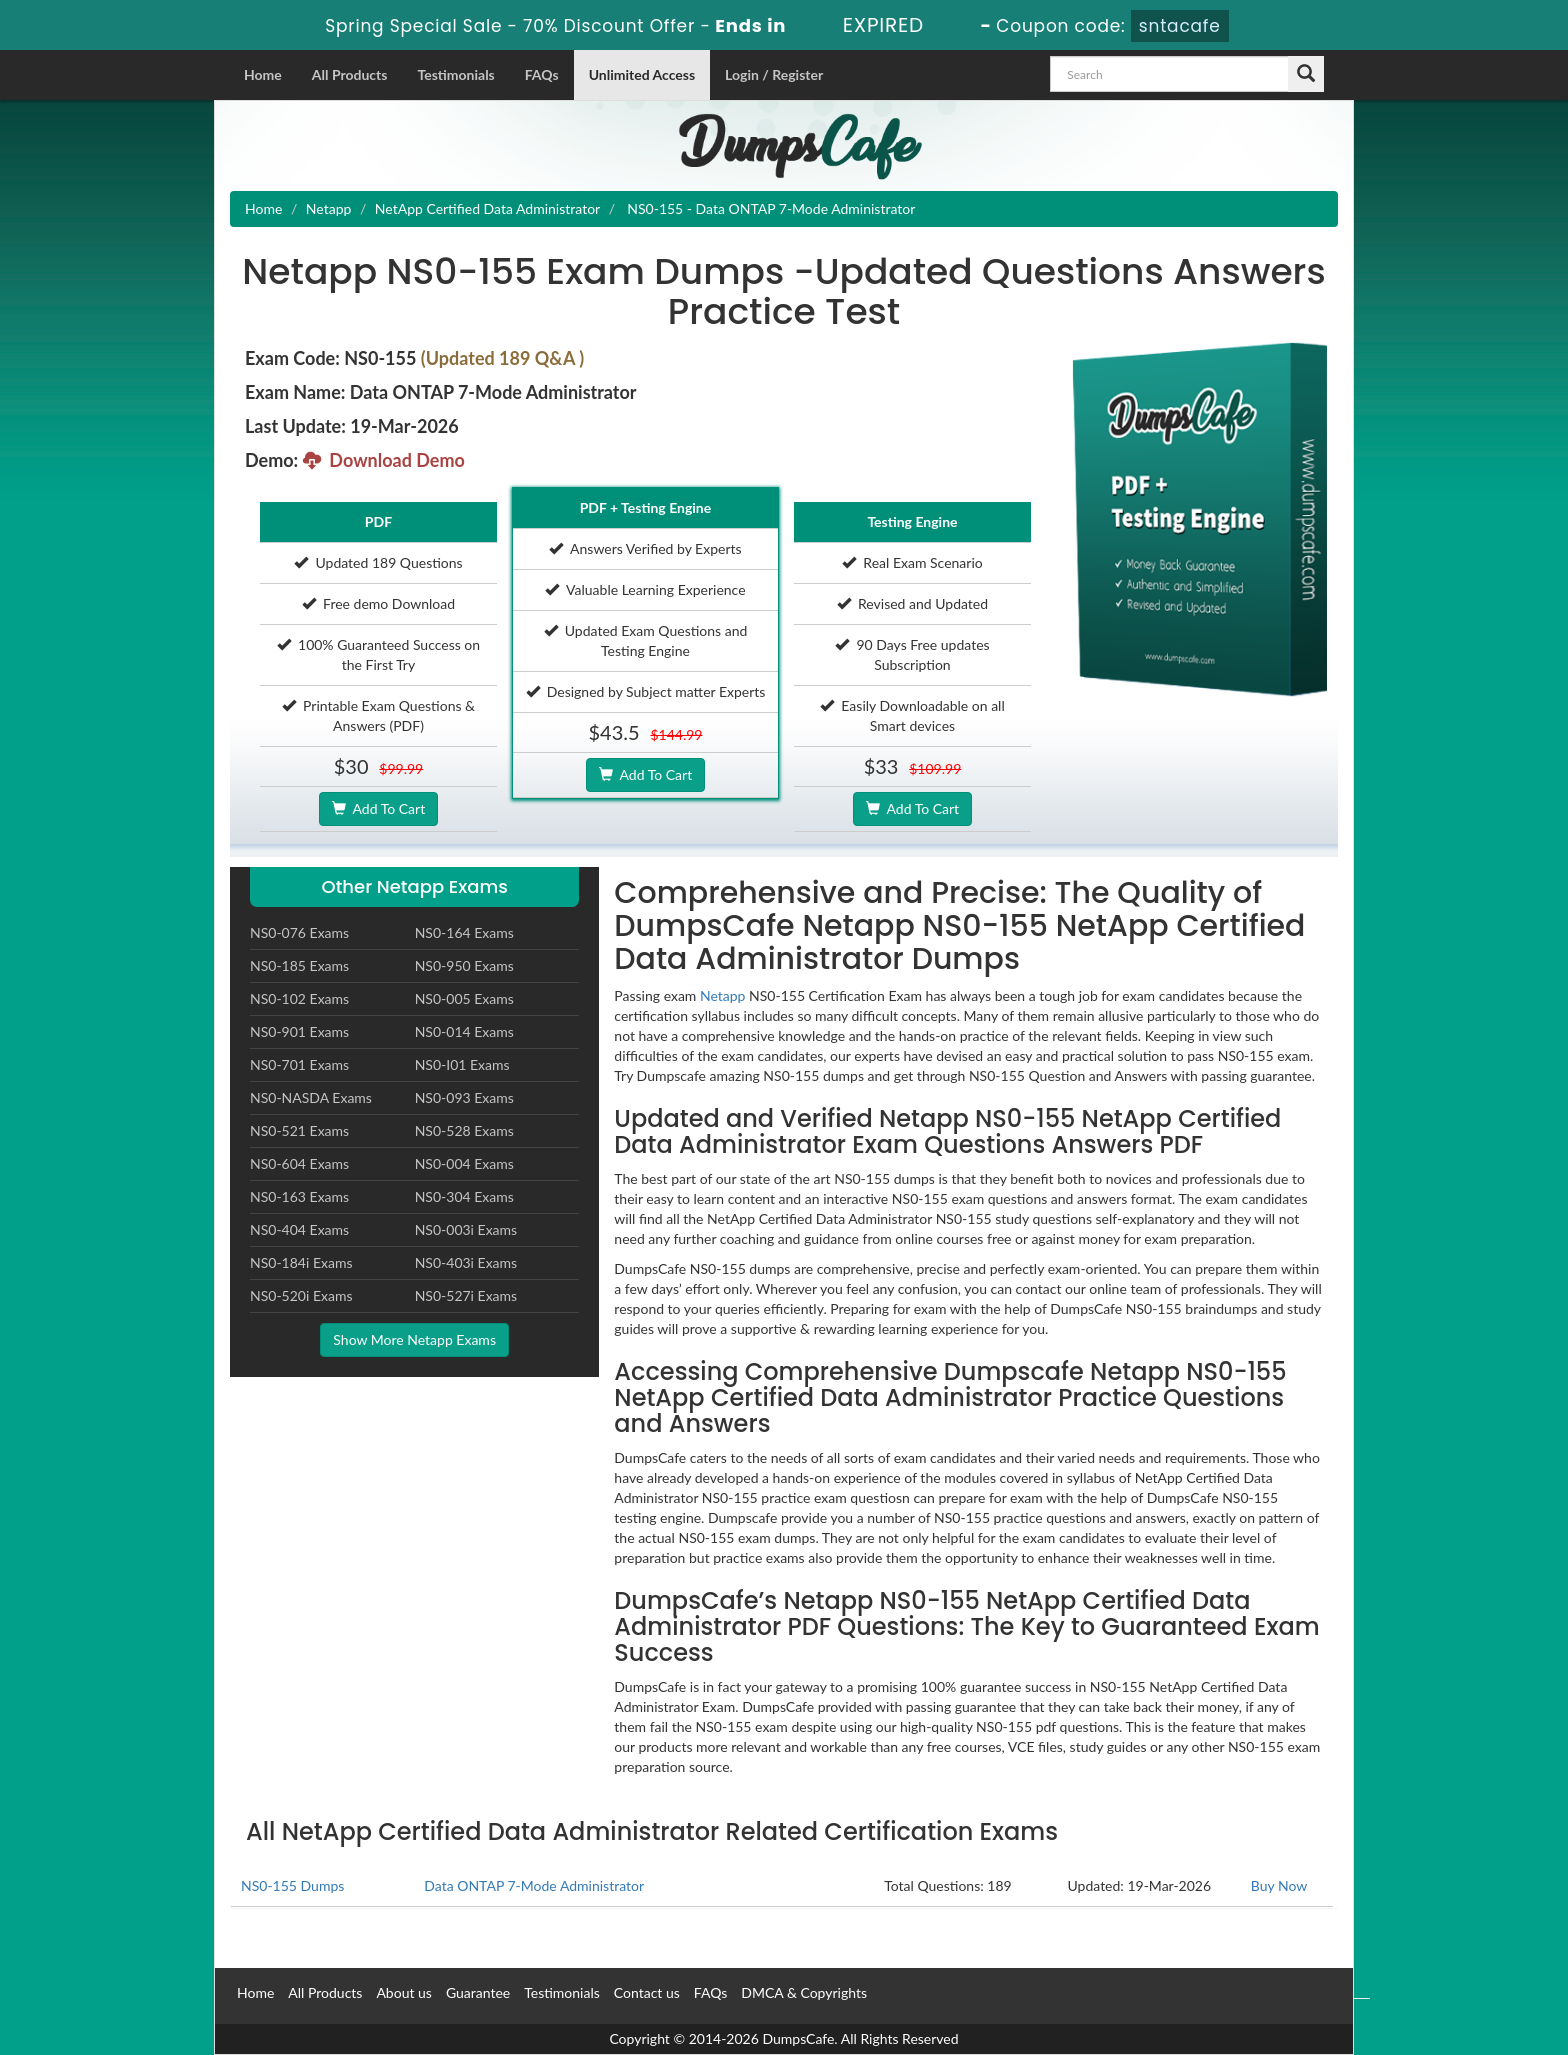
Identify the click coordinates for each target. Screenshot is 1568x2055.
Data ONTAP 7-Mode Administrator (534, 1885)
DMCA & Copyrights (804, 1992)
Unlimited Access (642, 74)
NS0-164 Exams (464, 932)
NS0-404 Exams (299, 1229)
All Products (350, 74)
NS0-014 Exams (464, 1031)
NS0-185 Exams (299, 965)
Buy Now (1279, 1885)
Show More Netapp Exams (414, 1339)
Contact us (647, 1992)
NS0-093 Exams (464, 1097)
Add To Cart (378, 808)
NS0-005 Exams (464, 998)
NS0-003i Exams (466, 1229)
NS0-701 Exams (299, 1064)
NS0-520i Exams (301, 1295)
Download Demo (384, 460)
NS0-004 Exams (464, 1163)
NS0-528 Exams (464, 1130)
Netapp (329, 208)
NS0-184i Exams (301, 1262)
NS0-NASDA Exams (311, 1097)
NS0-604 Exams (299, 1163)
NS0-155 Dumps (292, 1885)
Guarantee (478, 1992)
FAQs (542, 74)
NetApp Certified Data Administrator (487, 208)
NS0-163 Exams (299, 1196)
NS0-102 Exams (299, 998)
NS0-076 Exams (299, 932)
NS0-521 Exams (299, 1130)
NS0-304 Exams (464, 1196)
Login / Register (774, 74)
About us (404, 1992)
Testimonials (455, 74)
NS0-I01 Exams (462, 1064)
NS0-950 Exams (464, 965)
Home (263, 74)
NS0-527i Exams (466, 1295)
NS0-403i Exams (466, 1262)
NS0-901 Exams (299, 1031)
